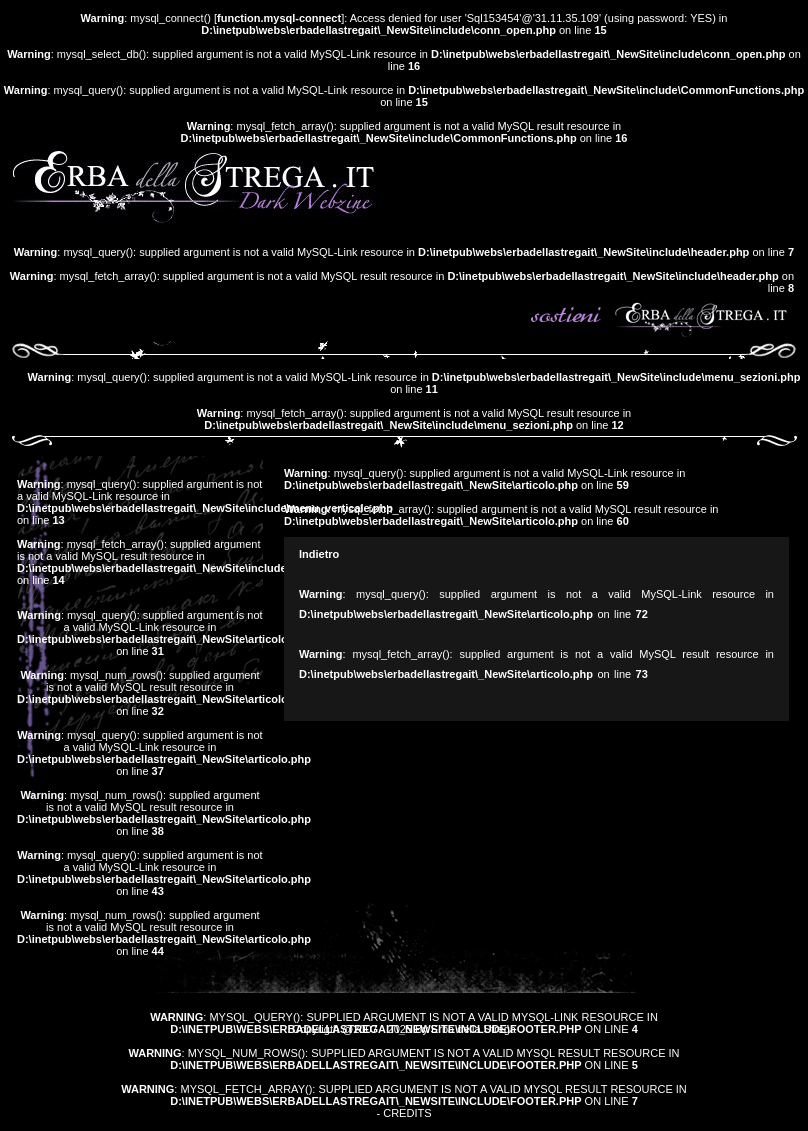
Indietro (319, 554)
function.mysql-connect (279, 18)
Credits (407, 1113)
